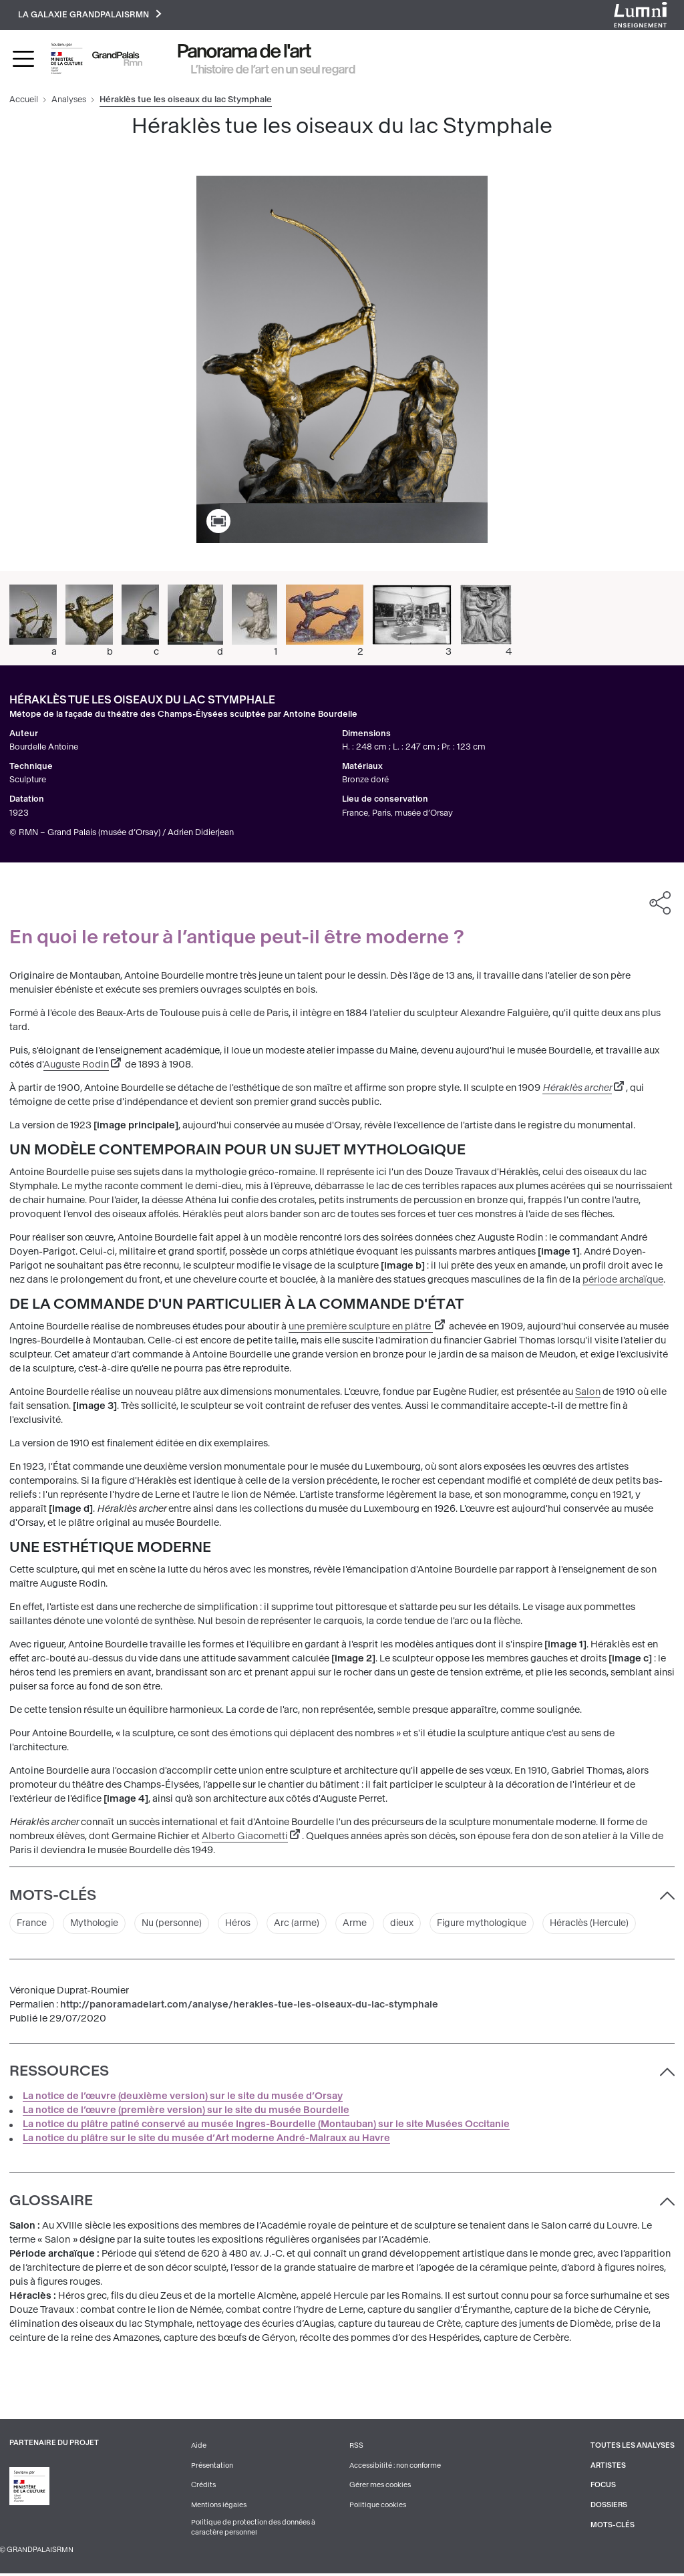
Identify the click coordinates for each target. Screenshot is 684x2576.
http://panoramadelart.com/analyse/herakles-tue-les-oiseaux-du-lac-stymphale (249, 2006)
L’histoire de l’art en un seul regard (273, 70)
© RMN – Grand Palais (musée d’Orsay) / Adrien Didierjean (121, 833)
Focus (602, 2486)
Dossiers (608, 2507)
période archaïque (622, 1281)
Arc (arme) (302, 1925)
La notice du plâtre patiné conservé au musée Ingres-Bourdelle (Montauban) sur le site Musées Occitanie (266, 2125)
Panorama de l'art (244, 52)
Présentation (212, 2466)
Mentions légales (219, 2507)
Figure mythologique (490, 1925)
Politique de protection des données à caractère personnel (253, 2529)
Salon (588, 1393)
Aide (198, 2446)
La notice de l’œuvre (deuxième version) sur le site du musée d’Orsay (183, 2097)
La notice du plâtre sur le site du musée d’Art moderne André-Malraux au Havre (206, 2139)
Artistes (608, 2466)
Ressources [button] (59, 2073)
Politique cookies (377, 2507)
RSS (356, 2446)
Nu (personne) (175, 1925)
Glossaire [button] (51, 2202)
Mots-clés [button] (52, 1896)
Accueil (23, 101)
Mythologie (96, 1925)
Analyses (68, 101)
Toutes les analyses (632, 2446)
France (32, 1925)
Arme (361, 1925)
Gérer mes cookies (380, 2486)
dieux (408, 1925)
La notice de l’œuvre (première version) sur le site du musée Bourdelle (186, 2111)
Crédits (203, 2486)
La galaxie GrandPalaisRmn (91, 15)
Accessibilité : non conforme (395, 2466)
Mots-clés (612, 2526)
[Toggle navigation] (23, 59)
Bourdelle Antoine (43, 748)
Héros (243, 1925)
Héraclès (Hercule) (600, 1925)
